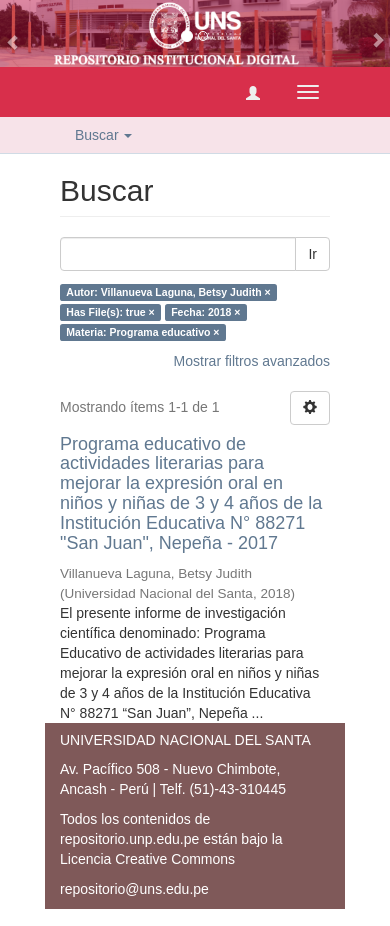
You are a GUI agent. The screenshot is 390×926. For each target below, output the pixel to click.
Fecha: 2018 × (205, 312)
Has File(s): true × (110, 312)
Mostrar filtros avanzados (252, 361)
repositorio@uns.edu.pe (134, 889)
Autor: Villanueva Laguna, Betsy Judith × (168, 292)
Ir (312, 254)
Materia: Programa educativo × (142, 332)
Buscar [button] (103, 135)
